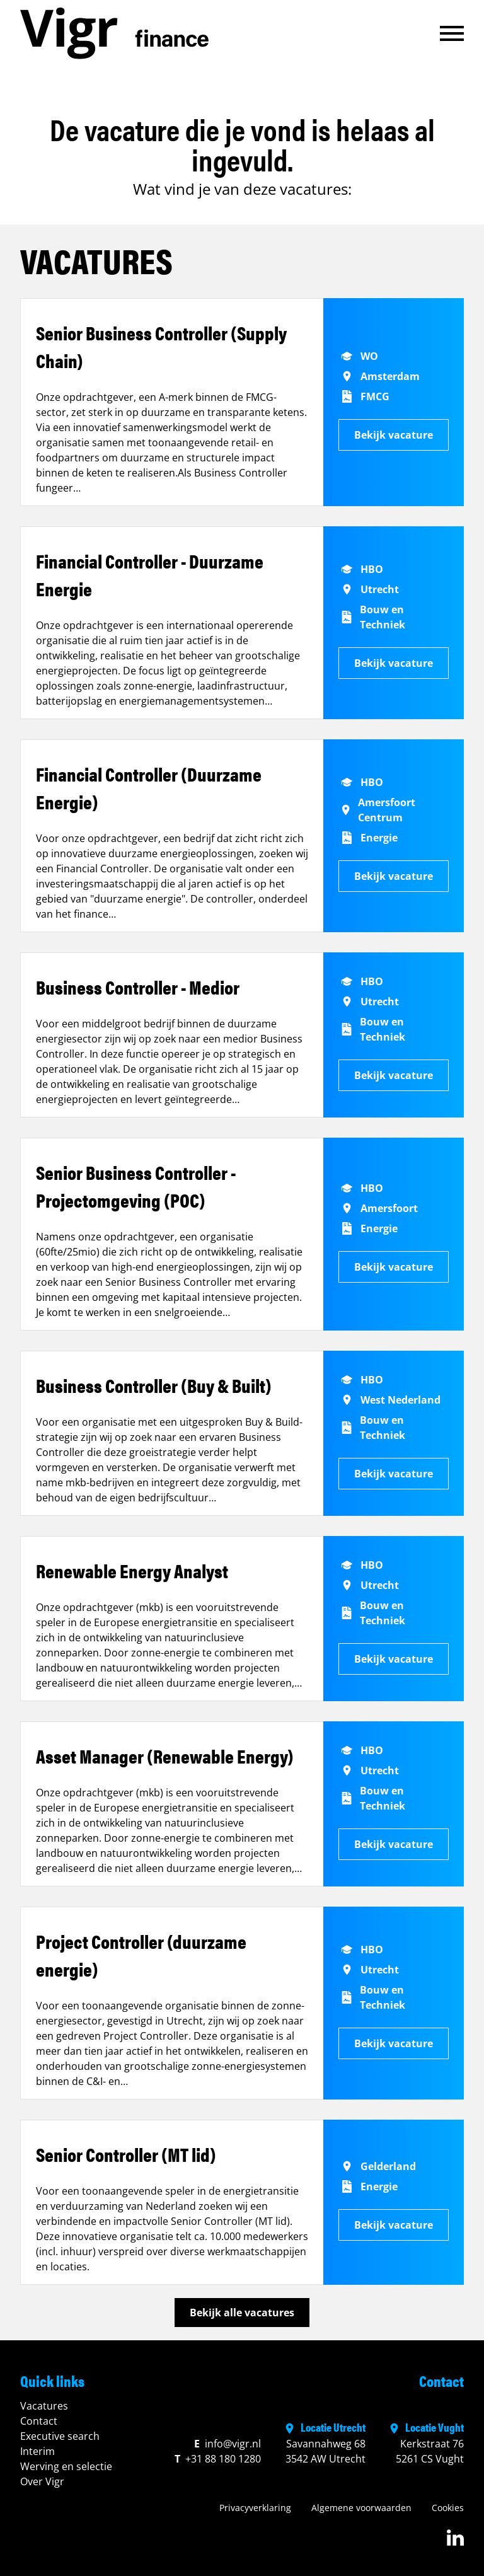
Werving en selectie (66, 2466)
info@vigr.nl (227, 2444)
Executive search (60, 2436)
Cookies (448, 2508)
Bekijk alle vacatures (242, 2312)
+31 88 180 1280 (218, 2459)
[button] (452, 33)
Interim (37, 2451)
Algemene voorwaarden (361, 2508)
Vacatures (44, 2406)
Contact (38, 2421)
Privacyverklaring (255, 2508)
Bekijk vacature (393, 435)
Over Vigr (42, 2481)
